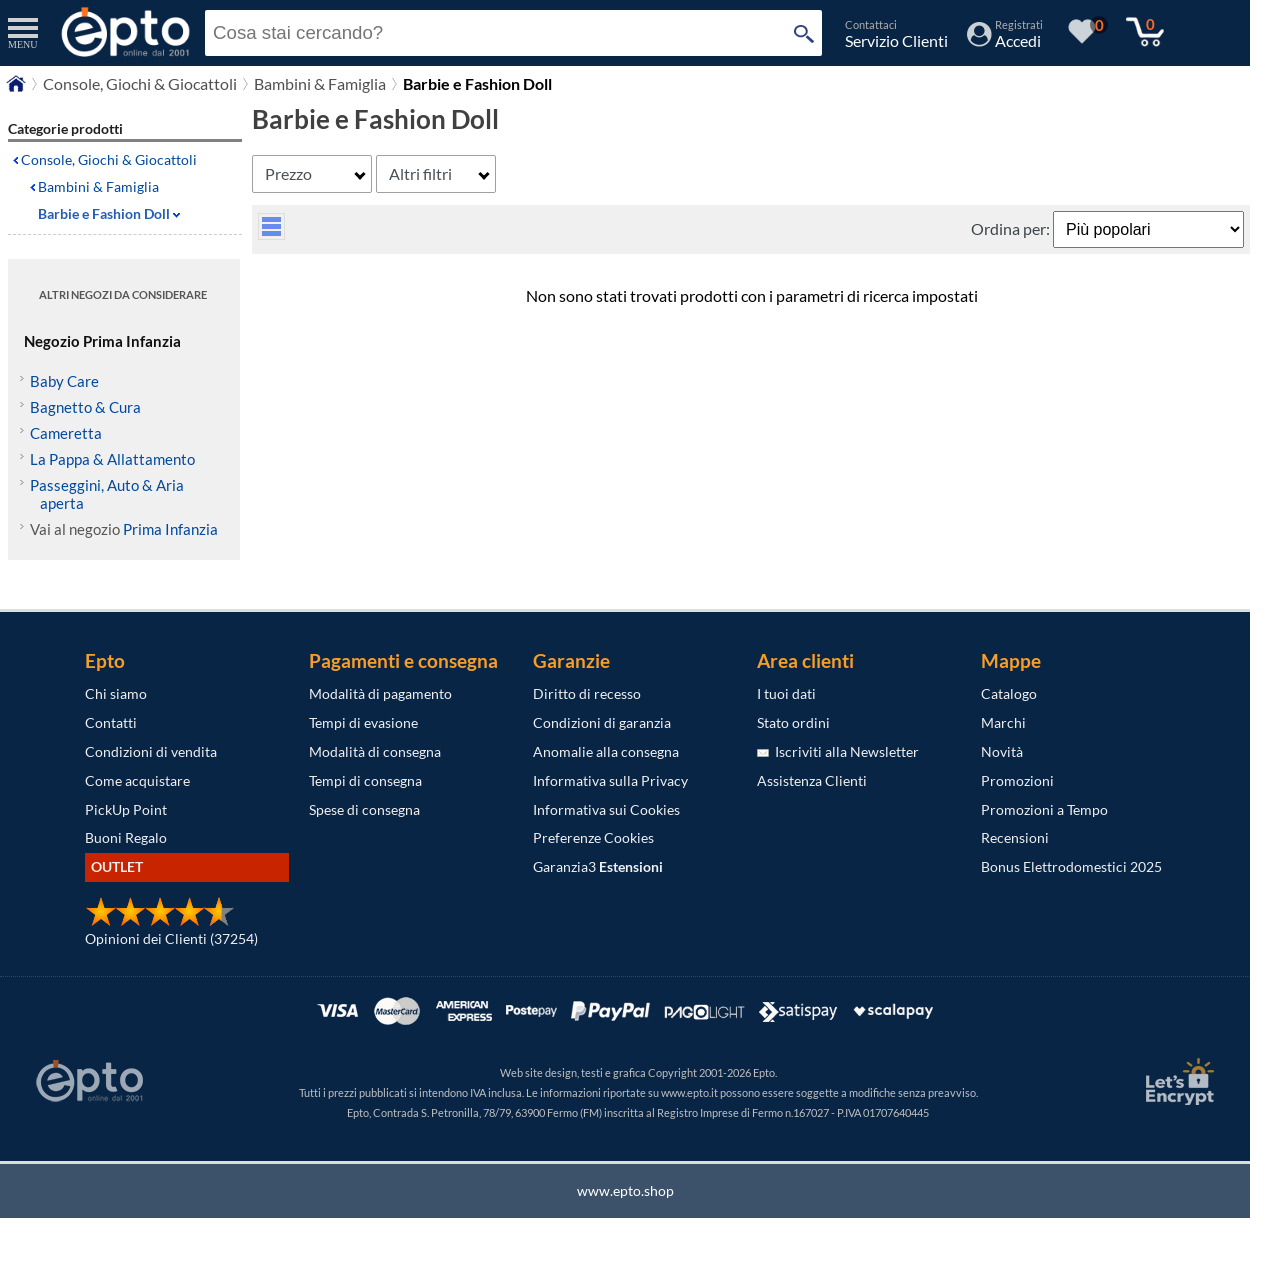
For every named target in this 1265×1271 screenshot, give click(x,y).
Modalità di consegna (375, 751)
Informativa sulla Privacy (610, 780)
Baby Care (64, 381)
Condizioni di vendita (151, 751)
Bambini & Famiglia (320, 83)
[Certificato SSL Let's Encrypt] (1177, 1081)
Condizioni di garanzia (602, 722)
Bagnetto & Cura (85, 407)
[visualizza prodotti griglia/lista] (271, 233)
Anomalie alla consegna (606, 751)
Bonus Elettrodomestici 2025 (1071, 866)
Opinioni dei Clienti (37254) (171, 938)
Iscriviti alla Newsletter (838, 751)
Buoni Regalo (126, 837)
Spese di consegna (364, 809)
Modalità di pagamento (380, 693)
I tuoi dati (786, 693)
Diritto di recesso (587, 693)
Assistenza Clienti (812, 780)
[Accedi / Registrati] (1005, 40)
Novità (1002, 751)
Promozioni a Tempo (1044, 809)
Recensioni (1015, 837)
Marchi (1003, 722)
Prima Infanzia (170, 529)
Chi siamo (116, 693)
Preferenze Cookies (593, 837)
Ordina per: (1012, 228)
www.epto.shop (625, 1190)
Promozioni (1017, 780)
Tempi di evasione (363, 722)
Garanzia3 (598, 866)
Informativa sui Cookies (606, 809)
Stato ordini (793, 722)
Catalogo (1009, 693)
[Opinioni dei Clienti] (160, 921)
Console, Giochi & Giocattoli (140, 83)
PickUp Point (126, 809)
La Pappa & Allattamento (112, 459)
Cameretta (66, 433)
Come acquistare (137, 780)
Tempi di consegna (365, 780)
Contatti (111, 722)
